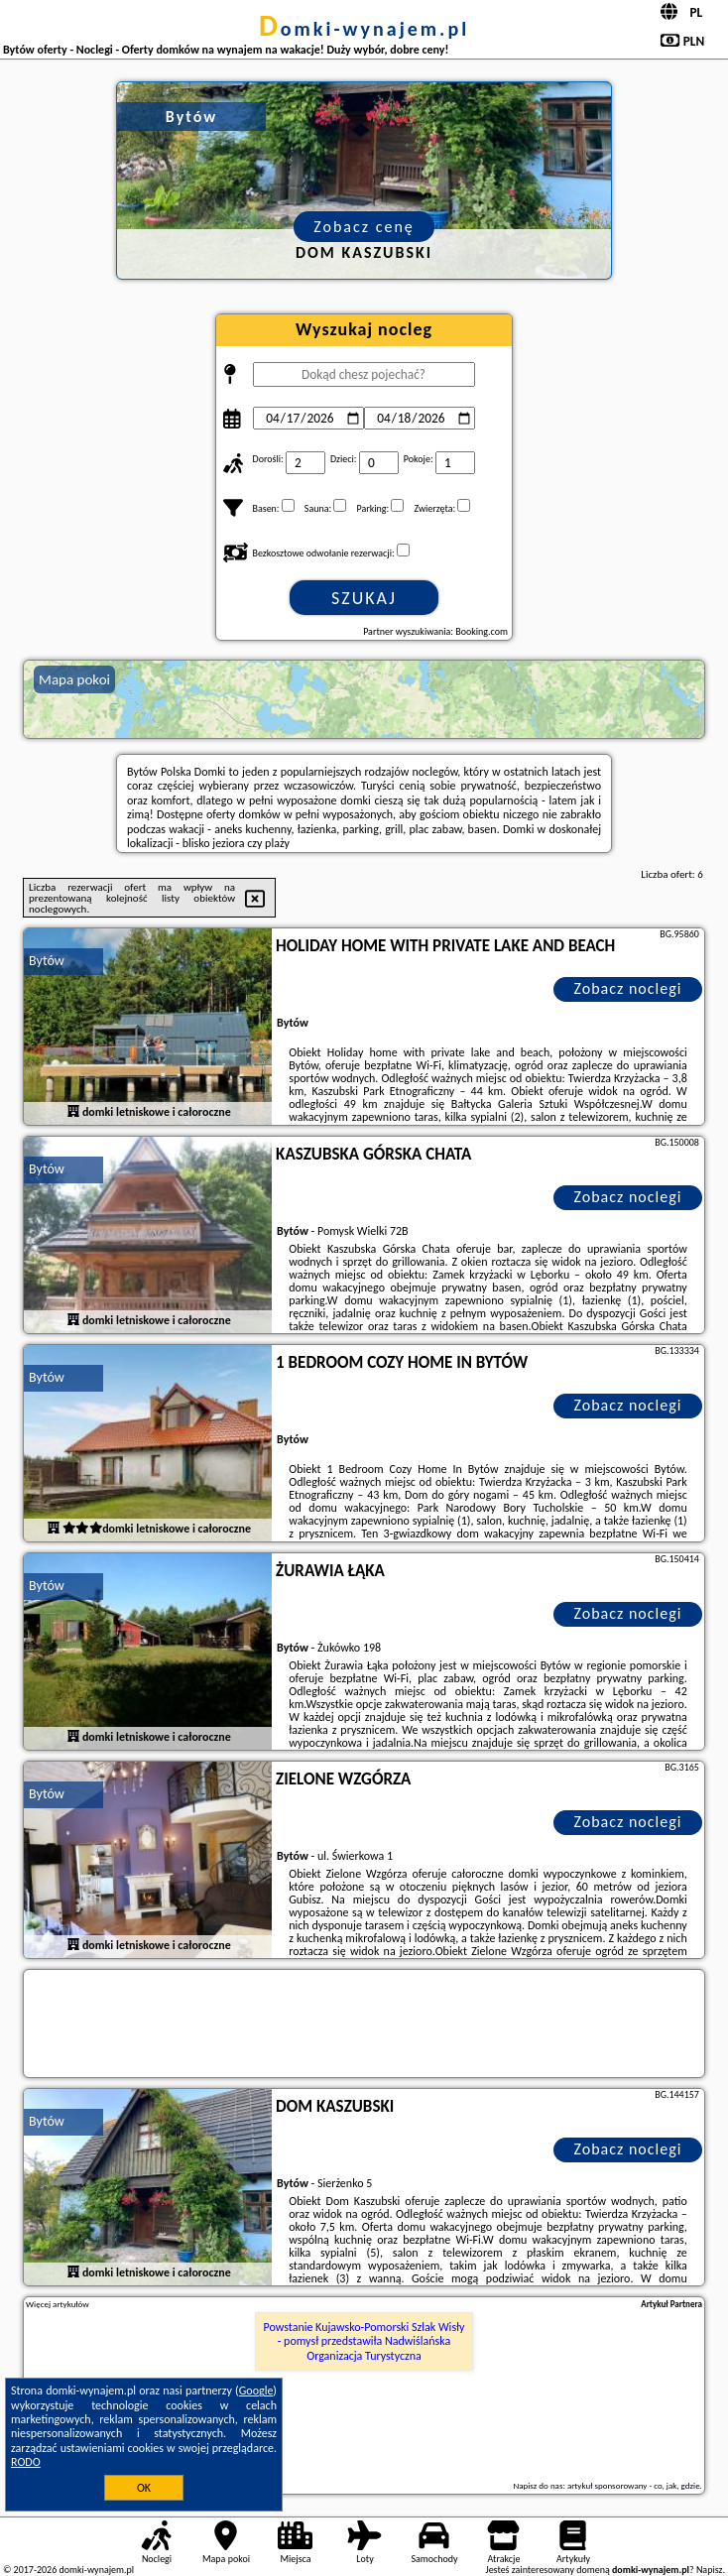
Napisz (709, 2569)
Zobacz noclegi (627, 988)
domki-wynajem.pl (364, 29)
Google (256, 2390)
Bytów (46, 960)
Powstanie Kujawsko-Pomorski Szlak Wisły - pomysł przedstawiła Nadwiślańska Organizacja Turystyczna (363, 2341)
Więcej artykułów (57, 2304)
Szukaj (364, 598)
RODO (26, 2462)
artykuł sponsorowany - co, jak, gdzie (633, 2485)
